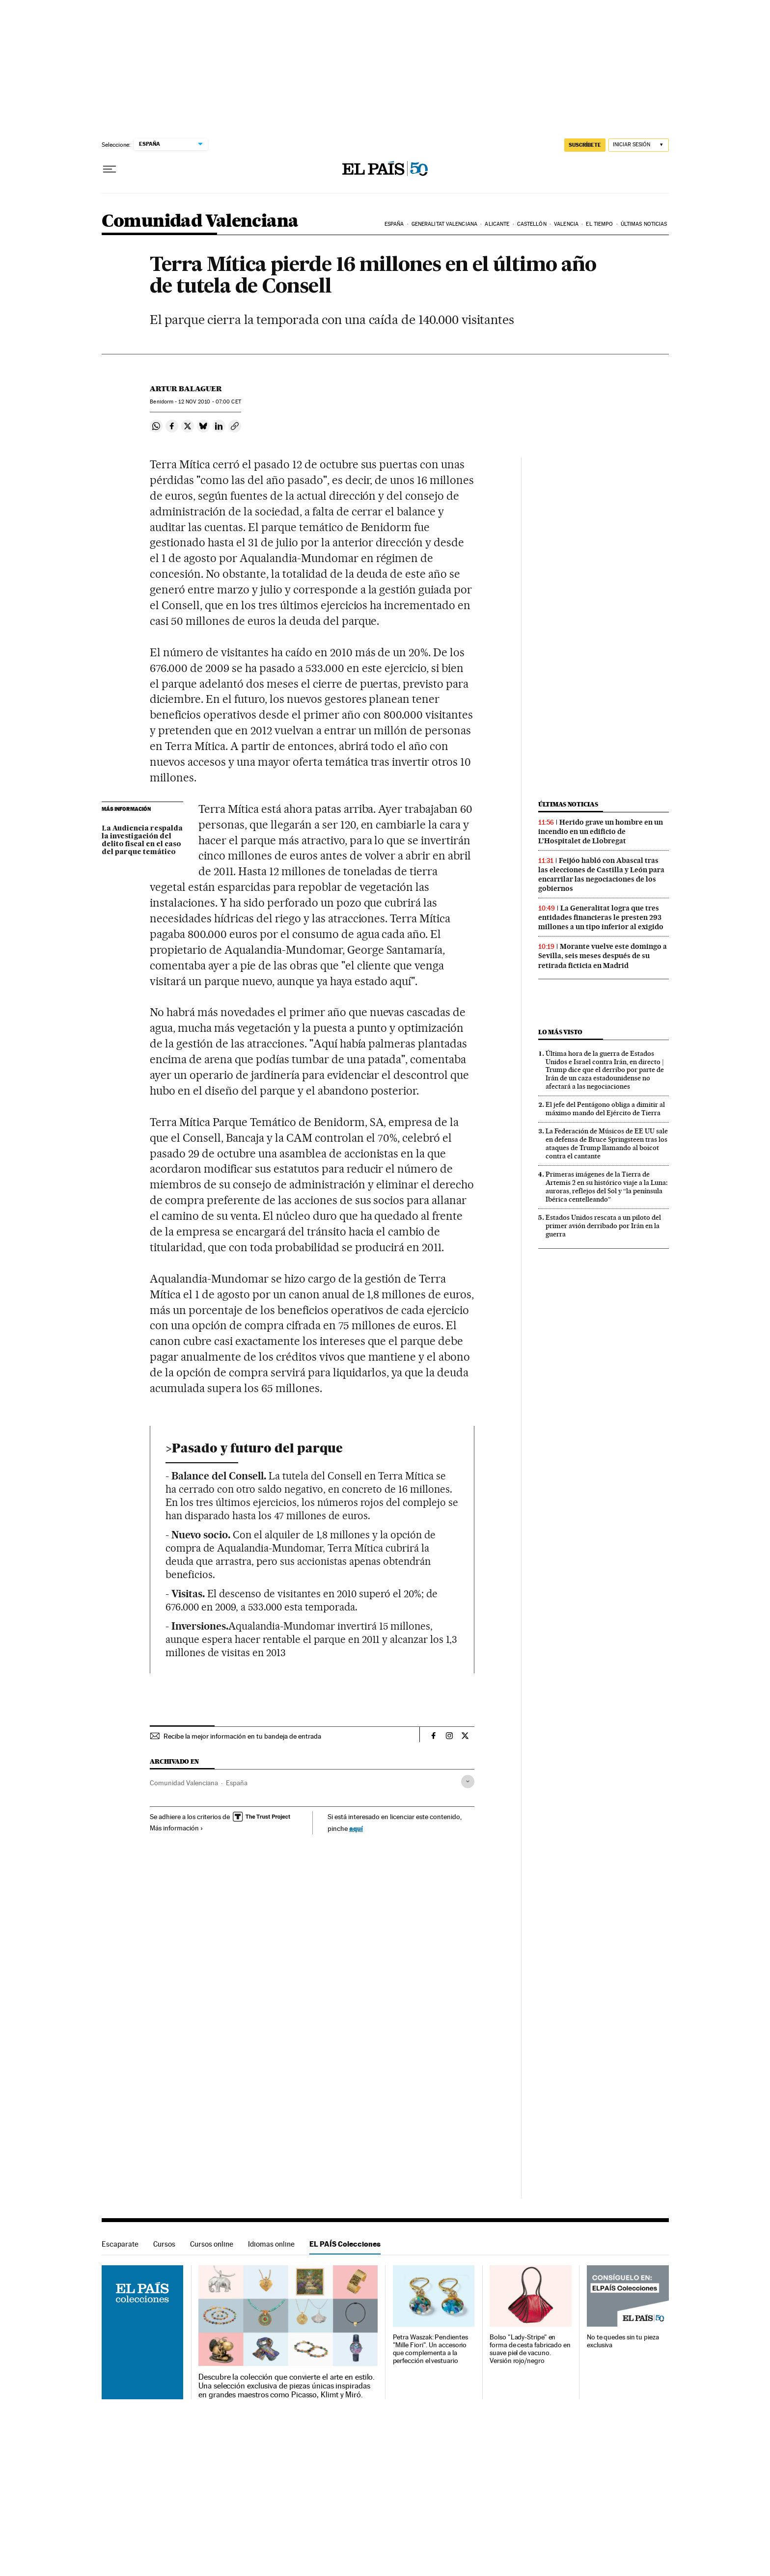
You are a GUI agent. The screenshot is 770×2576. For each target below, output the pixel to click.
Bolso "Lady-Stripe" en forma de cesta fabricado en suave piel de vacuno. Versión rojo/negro (530, 2349)
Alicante (497, 224)
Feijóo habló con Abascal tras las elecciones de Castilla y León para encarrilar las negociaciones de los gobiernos (601, 874)
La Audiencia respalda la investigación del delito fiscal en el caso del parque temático (142, 840)
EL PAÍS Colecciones (345, 2244)
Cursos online (211, 2244)
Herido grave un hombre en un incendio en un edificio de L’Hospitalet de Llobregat (600, 831)
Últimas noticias (644, 224)
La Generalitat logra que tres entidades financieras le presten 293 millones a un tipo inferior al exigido (600, 917)
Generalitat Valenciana (444, 224)
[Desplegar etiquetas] (467, 1781)
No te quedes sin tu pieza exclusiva (623, 2341)
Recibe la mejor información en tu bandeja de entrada (242, 1736)
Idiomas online (271, 2244)
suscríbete (585, 144)
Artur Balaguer (186, 388)
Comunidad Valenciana (200, 221)
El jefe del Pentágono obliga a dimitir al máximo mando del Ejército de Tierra (605, 1108)
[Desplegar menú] (109, 169)
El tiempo (599, 224)
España (394, 224)
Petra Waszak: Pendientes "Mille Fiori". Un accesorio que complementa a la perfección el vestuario (430, 2349)
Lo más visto (560, 1032)
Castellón (532, 224)
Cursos (164, 2244)
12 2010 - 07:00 (209, 402)
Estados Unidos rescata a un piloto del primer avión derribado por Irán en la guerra (603, 1225)
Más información (176, 1828)
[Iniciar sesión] (638, 145)
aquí (356, 1828)
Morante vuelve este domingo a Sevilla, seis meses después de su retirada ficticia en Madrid (602, 955)
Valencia (566, 224)
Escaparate (120, 2244)
